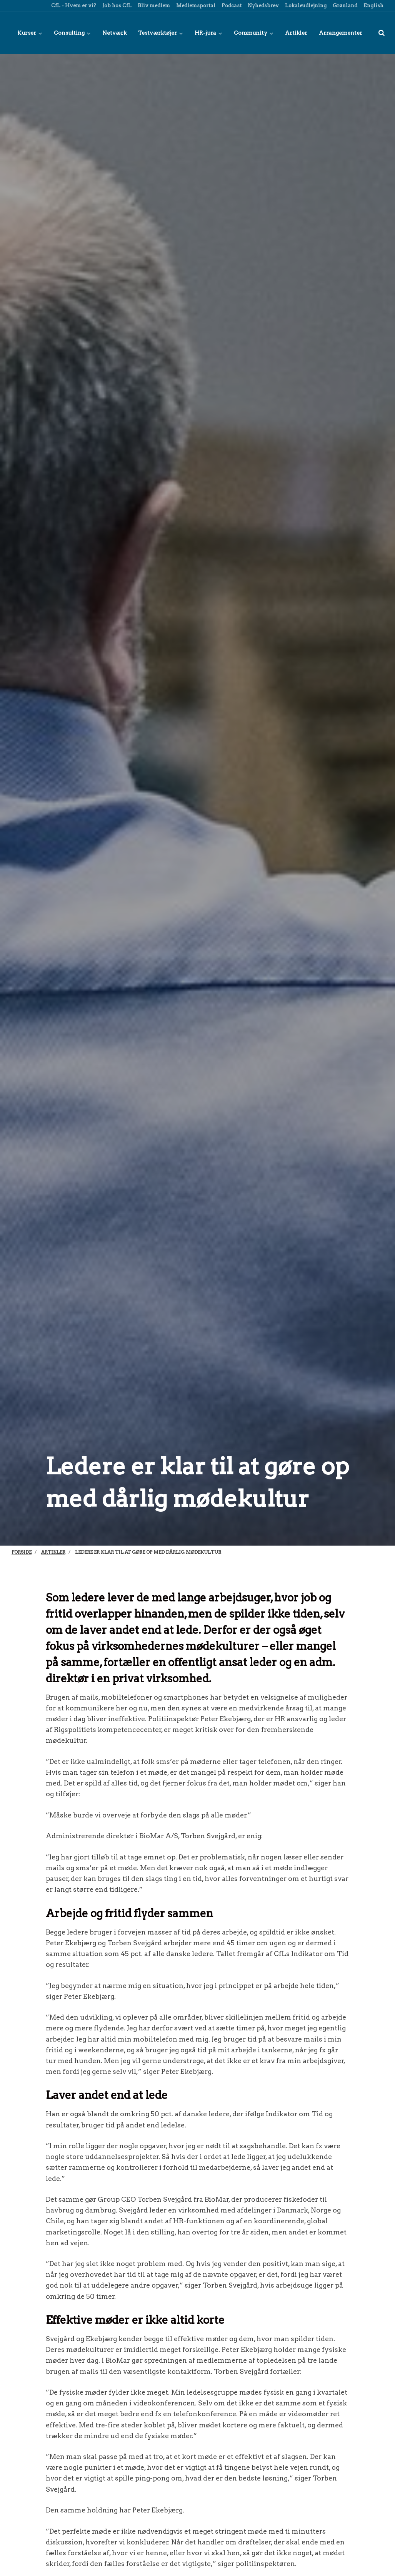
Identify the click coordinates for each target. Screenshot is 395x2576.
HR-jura (208, 33)
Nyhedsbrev (263, 5)
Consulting (72, 33)
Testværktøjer (160, 33)
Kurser (29, 33)
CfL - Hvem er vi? (73, 5)
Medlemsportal (195, 5)
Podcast (231, 5)
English (372, 5)
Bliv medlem (153, 5)
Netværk (114, 33)
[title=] (381, 33)
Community (253, 33)
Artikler (296, 33)
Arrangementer (340, 33)
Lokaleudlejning (305, 5)
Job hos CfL (116, 5)
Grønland (344, 5)
